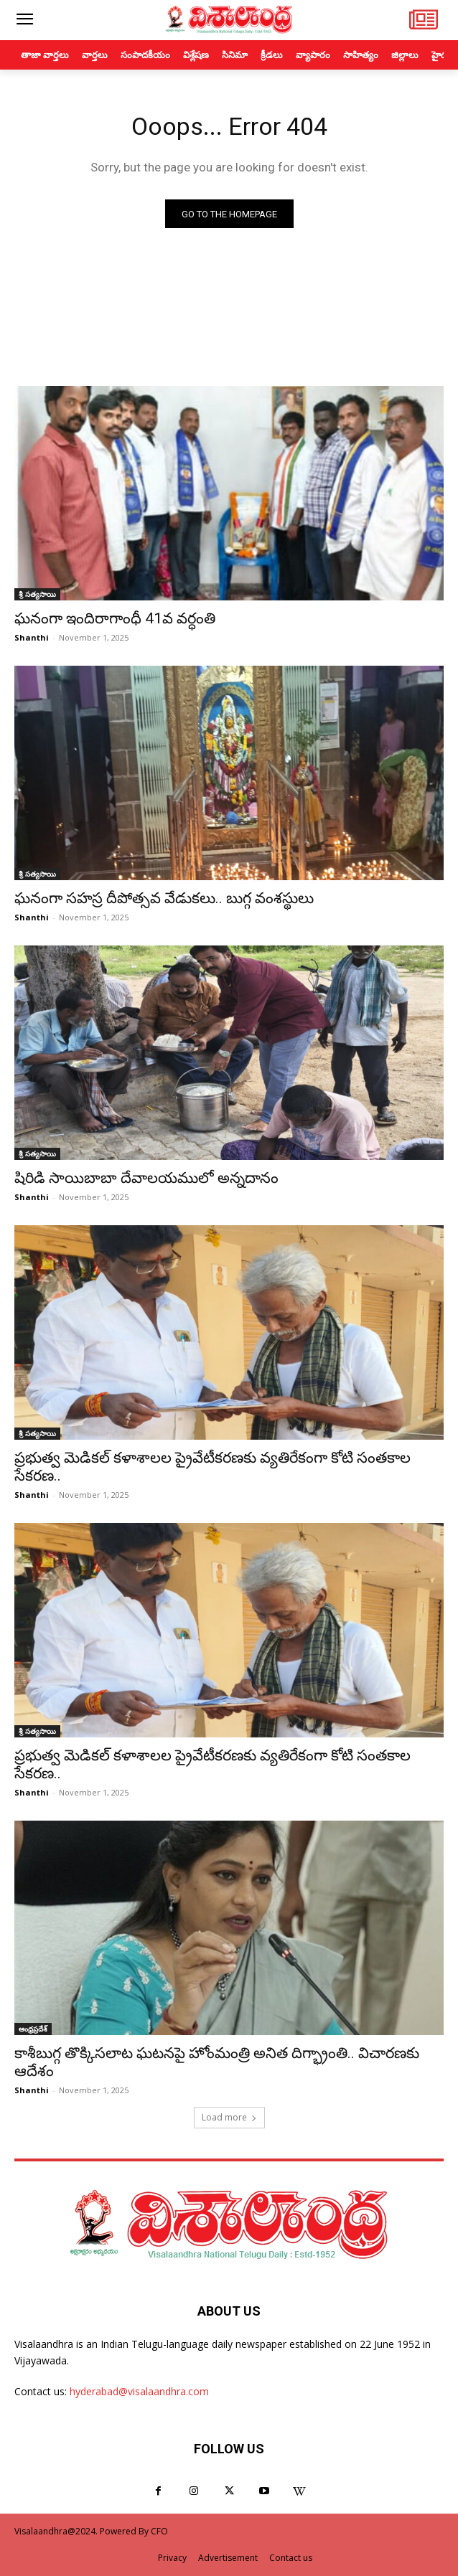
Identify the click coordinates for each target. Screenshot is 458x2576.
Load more (229, 2117)
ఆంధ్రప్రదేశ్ (33, 2029)
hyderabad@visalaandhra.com (139, 2391)
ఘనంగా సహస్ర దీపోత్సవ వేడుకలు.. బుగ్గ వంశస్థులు (164, 898)
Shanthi (31, 637)
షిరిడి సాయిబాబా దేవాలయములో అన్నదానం (146, 1177)
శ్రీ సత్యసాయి (37, 594)
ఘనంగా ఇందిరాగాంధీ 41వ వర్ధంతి (114, 618)
